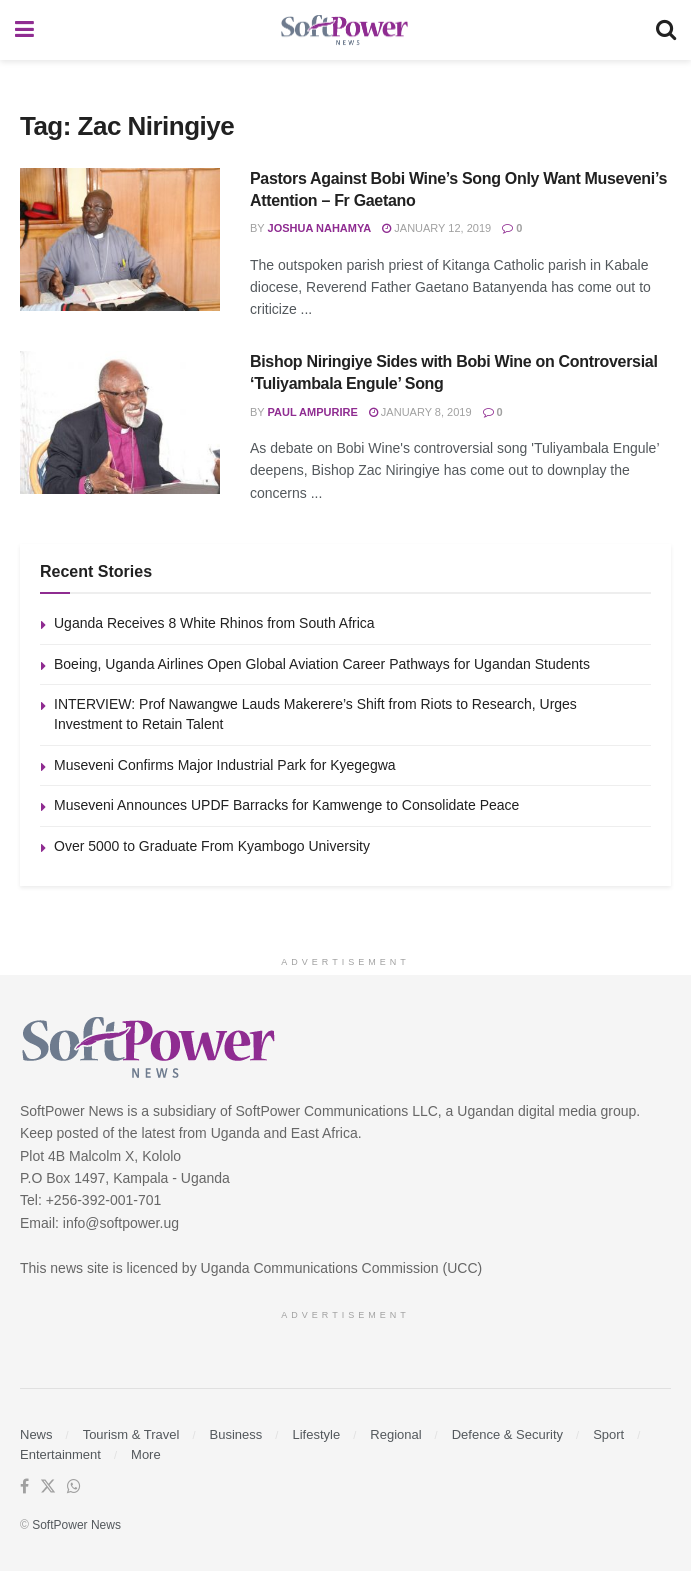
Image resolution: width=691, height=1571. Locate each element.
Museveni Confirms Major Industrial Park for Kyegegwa (225, 765)
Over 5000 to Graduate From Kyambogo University (212, 846)
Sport (608, 1434)
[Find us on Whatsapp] (74, 1487)
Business (236, 1434)
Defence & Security (507, 1434)
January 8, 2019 (420, 412)
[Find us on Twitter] (48, 1487)
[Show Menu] (24, 30)
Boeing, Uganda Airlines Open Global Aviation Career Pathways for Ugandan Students (322, 664)
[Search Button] (666, 30)
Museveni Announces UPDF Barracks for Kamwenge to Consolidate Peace (286, 805)
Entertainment (60, 1454)
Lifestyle (316, 1434)
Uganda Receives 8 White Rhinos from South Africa (214, 623)
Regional (395, 1434)
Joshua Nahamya (320, 228)
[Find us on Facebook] (24, 1487)
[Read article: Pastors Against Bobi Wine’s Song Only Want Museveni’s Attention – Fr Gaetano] (120, 239)
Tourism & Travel (131, 1434)
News (36, 1434)
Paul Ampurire (313, 412)
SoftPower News (76, 1525)
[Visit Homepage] (345, 30)
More (146, 1454)
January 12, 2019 (436, 228)
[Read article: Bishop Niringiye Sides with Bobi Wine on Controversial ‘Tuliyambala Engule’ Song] (120, 422)
